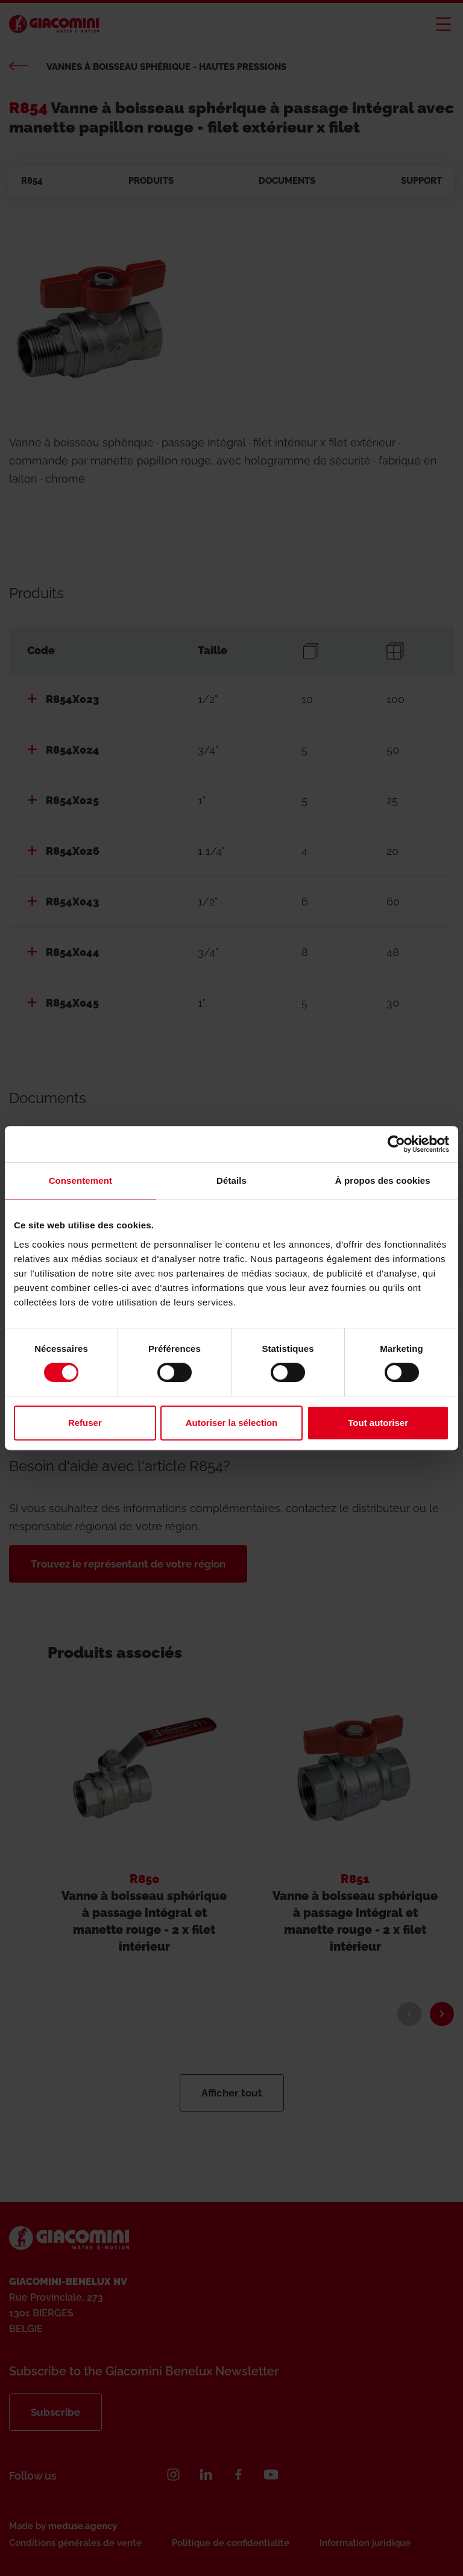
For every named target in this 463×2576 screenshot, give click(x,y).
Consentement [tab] (80, 1180)
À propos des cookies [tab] (382, 1180)
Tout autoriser (378, 1423)
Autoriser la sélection (232, 1423)
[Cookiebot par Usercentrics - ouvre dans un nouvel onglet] (396, 1144)
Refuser (85, 1423)
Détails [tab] (231, 1180)
